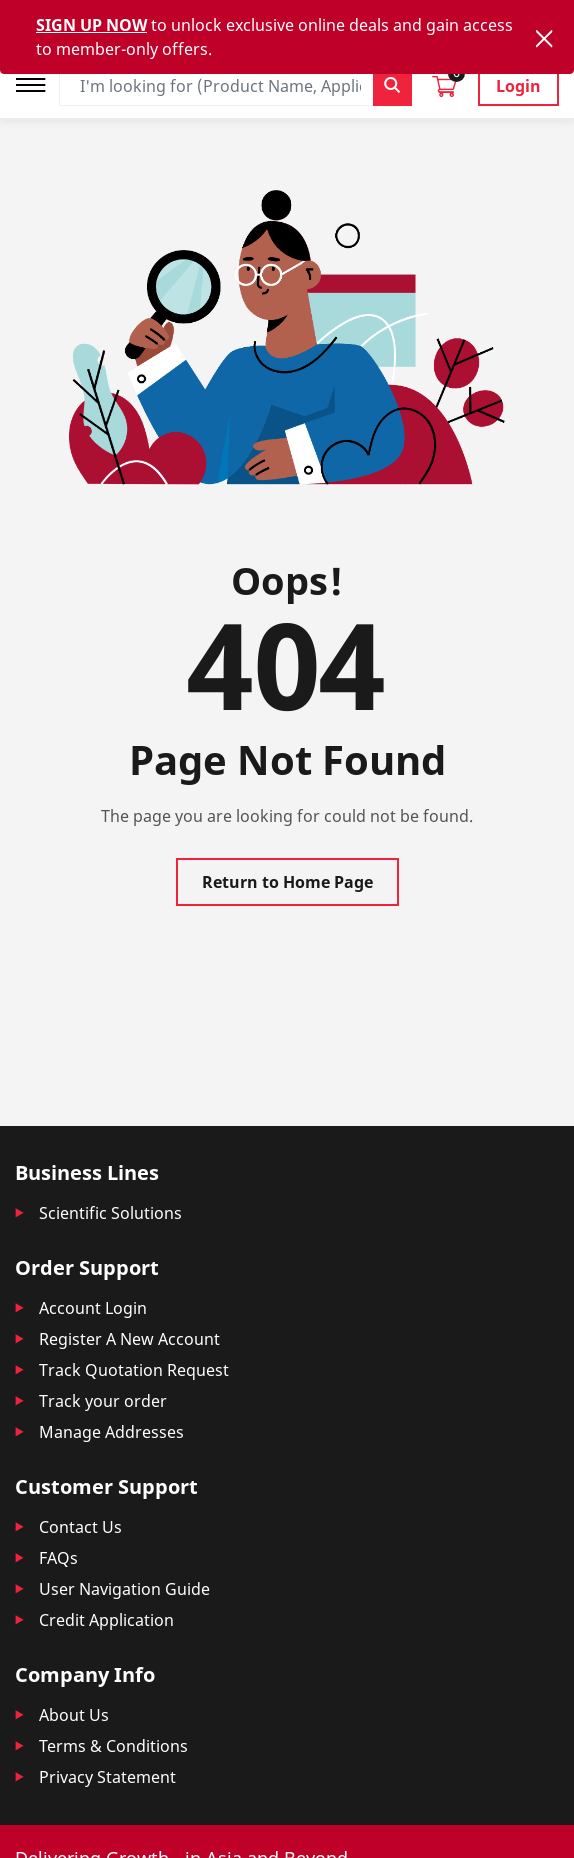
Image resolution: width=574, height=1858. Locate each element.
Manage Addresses (111, 1432)
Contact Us (80, 1527)
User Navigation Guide (124, 1589)
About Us (74, 1715)
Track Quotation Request (134, 1370)
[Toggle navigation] (37, 82)
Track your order (103, 1401)
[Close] (544, 38)
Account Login (93, 1308)
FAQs (58, 1558)
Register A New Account (129, 1339)
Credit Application (106, 1620)
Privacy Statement (107, 1777)
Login (518, 86)
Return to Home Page (287, 882)
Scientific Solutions (110, 1213)
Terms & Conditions (113, 1746)
